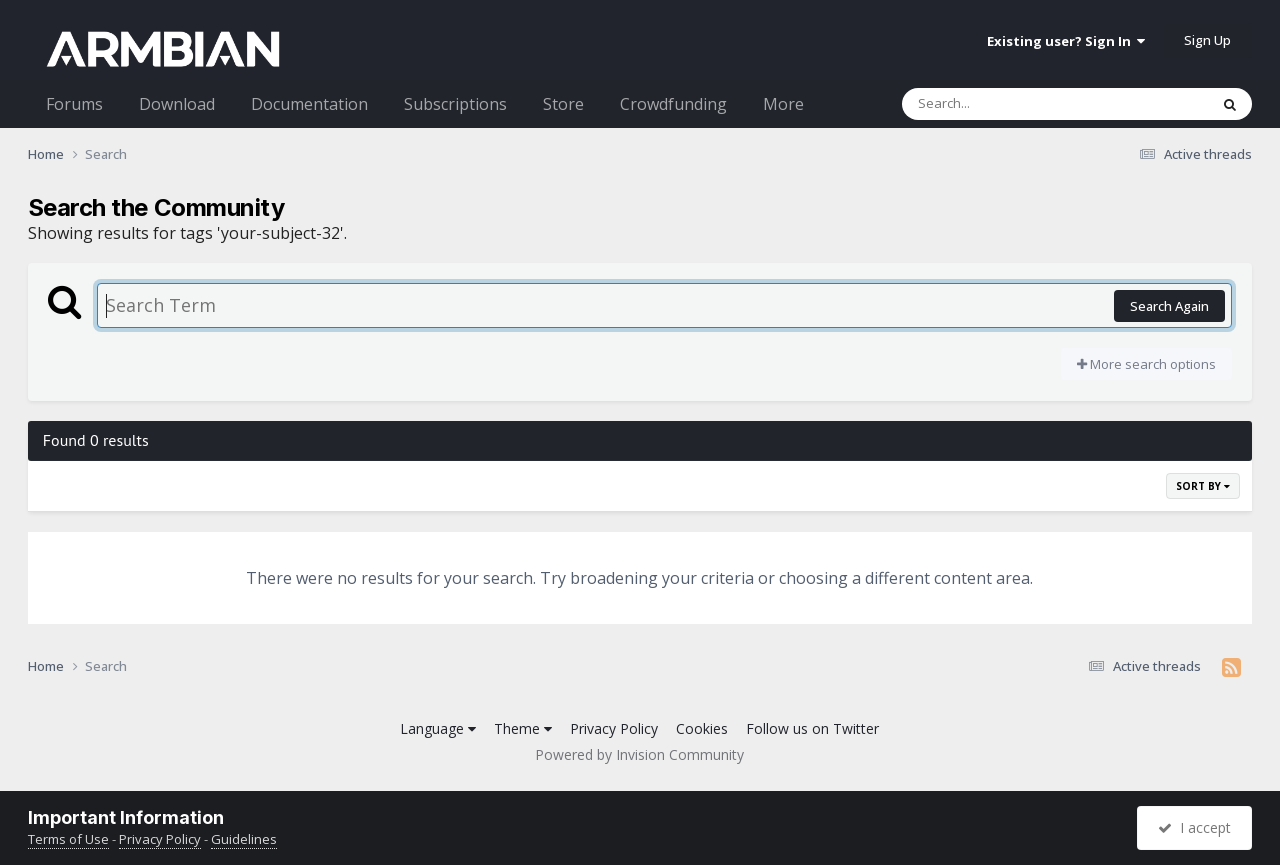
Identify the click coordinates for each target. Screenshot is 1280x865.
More (783, 104)
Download (177, 104)
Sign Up (1207, 40)
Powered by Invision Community (639, 754)
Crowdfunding (673, 104)
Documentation (309, 104)
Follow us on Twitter (812, 728)
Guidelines (244, 839)
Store (563, 104)
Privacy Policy (614, 728)
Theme (523, 728)
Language (438, 728)
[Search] (1003, 104)
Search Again (1169, 306)
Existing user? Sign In (1066, 41)
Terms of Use (68, 839)
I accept (1194, 827)
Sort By (1203, 486)
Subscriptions (455, 104)
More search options (1146, 364)
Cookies (702, 728)
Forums (74, 104)
